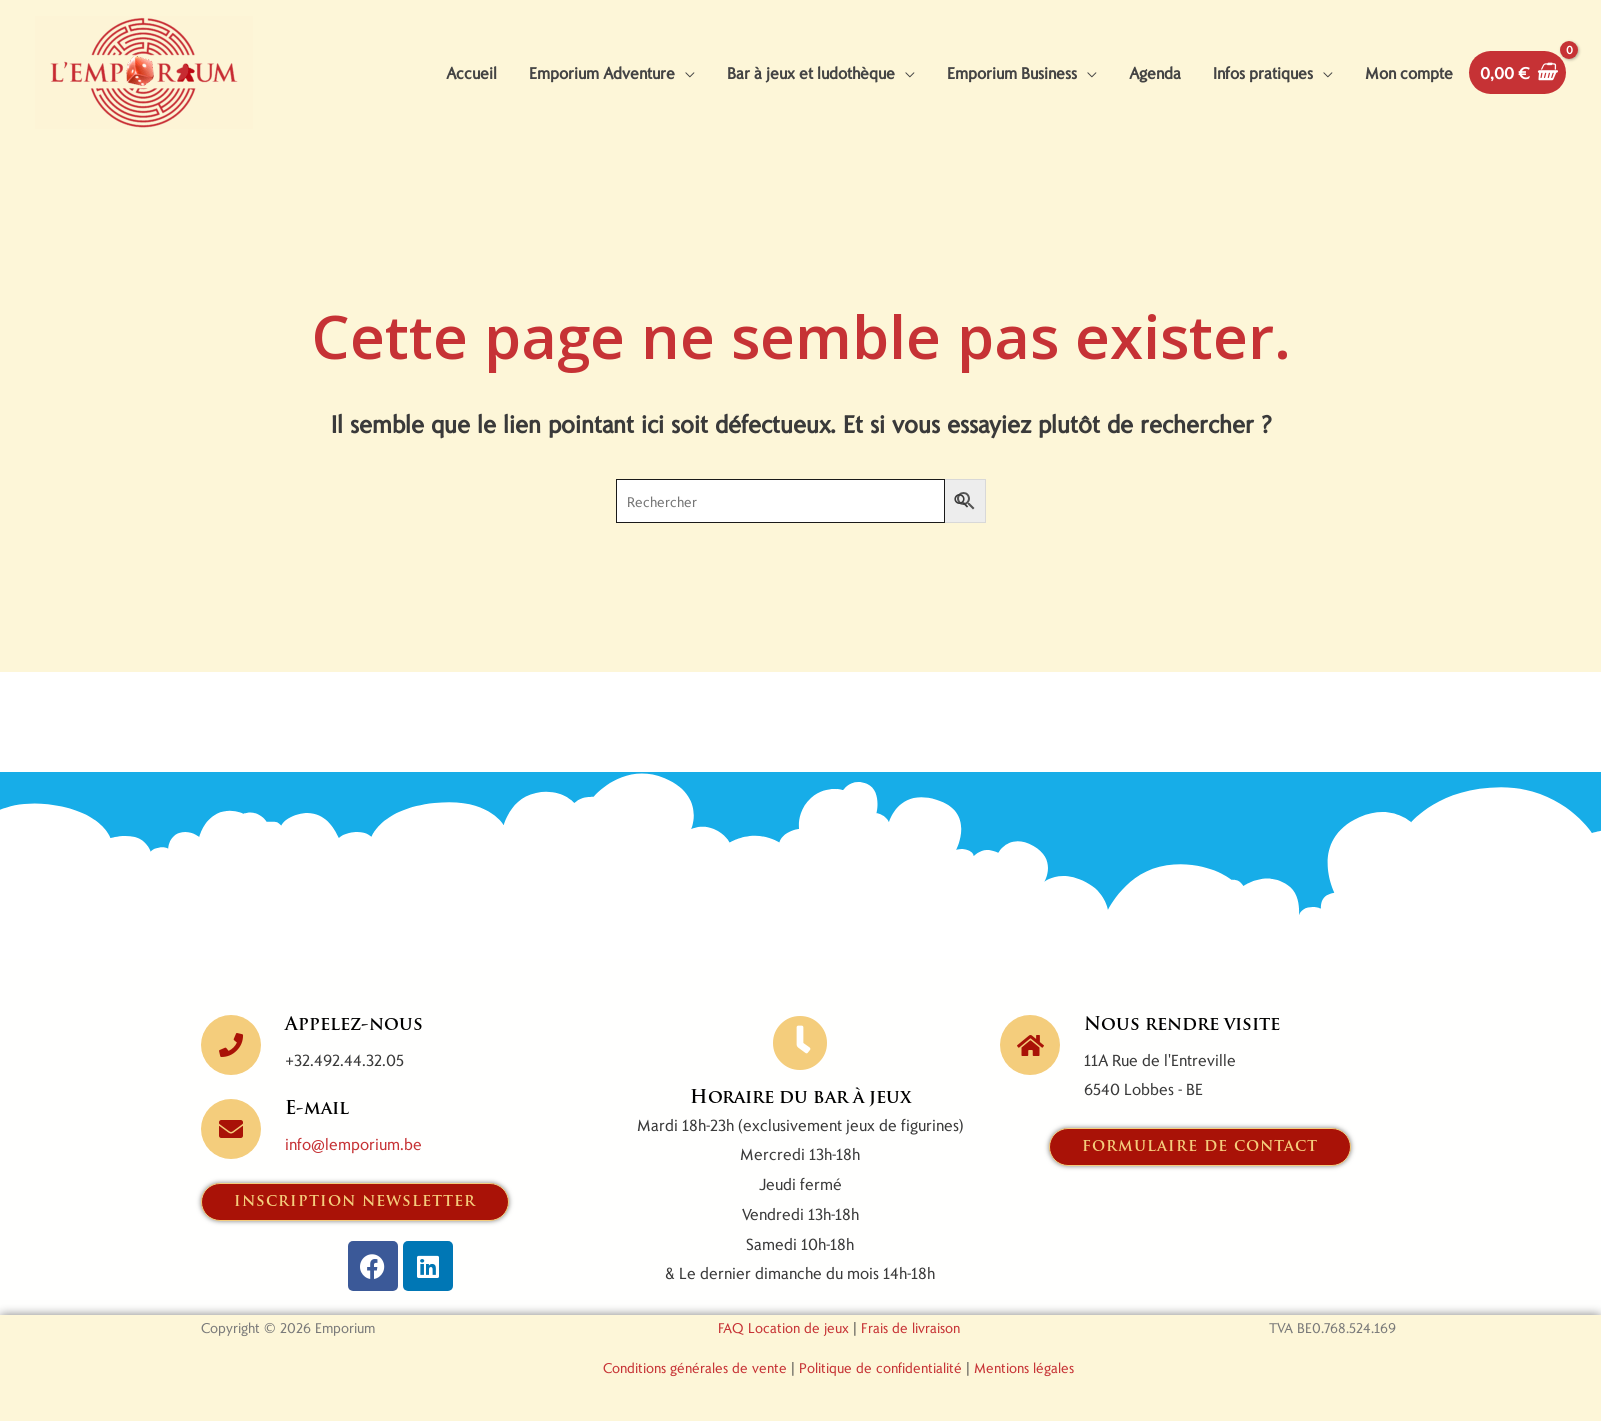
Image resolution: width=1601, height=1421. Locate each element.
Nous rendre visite (1182, 1025)
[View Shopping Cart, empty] (1517, 72)
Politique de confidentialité (880, 1367)
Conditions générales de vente (695, 1367)
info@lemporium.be (353, 1143)
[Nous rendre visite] (1030, 1045)
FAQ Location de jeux (783, 1327)
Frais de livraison (910, 1327)
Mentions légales (1024, 1367)
